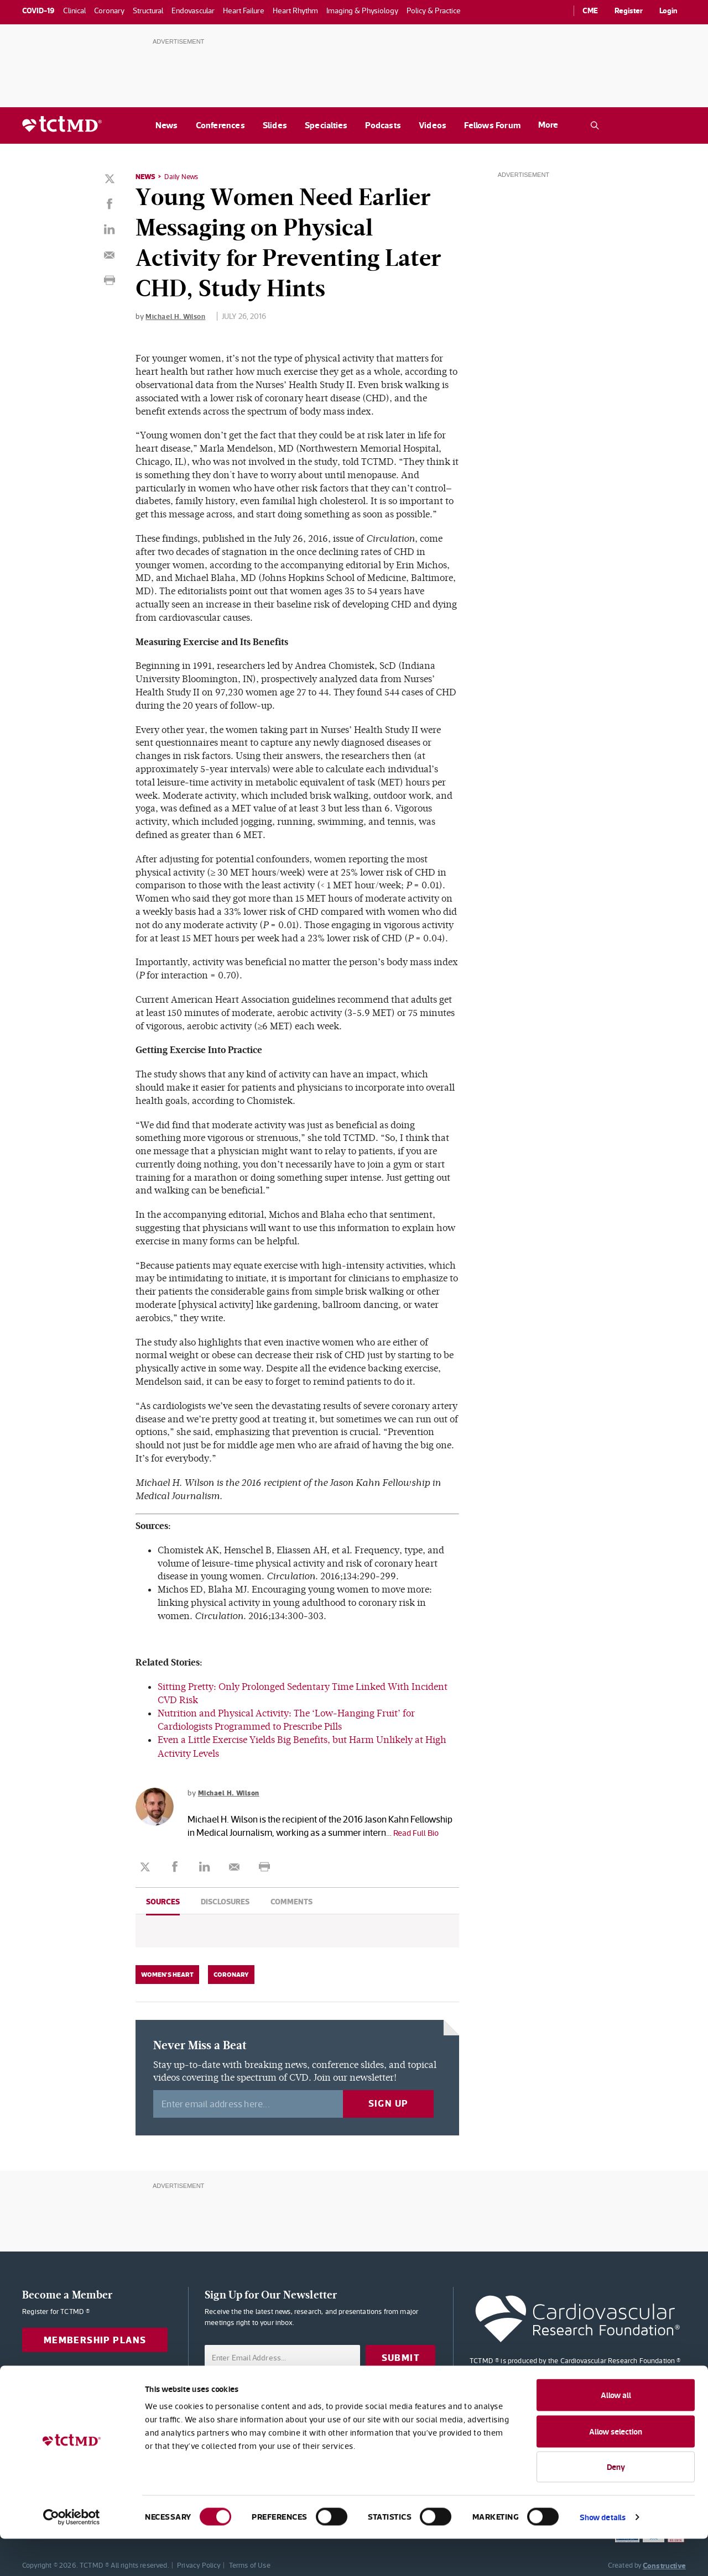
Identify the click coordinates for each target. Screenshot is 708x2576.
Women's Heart (167, 1973)
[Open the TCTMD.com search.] (595, 125)
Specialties (326, 125)
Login (668, 10)
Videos (432, 125)
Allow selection (615, 2468)
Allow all (616, 2432)
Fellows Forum (492, 125)
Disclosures (225, 1900)
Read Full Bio (418, 1831)
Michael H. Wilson (177, 315)
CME (590, 10)
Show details (603, 2554)
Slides (275, 125)
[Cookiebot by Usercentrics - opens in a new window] (71, 2554)
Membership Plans (95, 2338)
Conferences (220, 125)
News (166, 125)
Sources (163, 1900)
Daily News (183, 176)
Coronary (231, 1973)
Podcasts (383, 125)
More (548, 124)
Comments (291, 1900)
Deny (616, 2504)
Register (629, 10)
